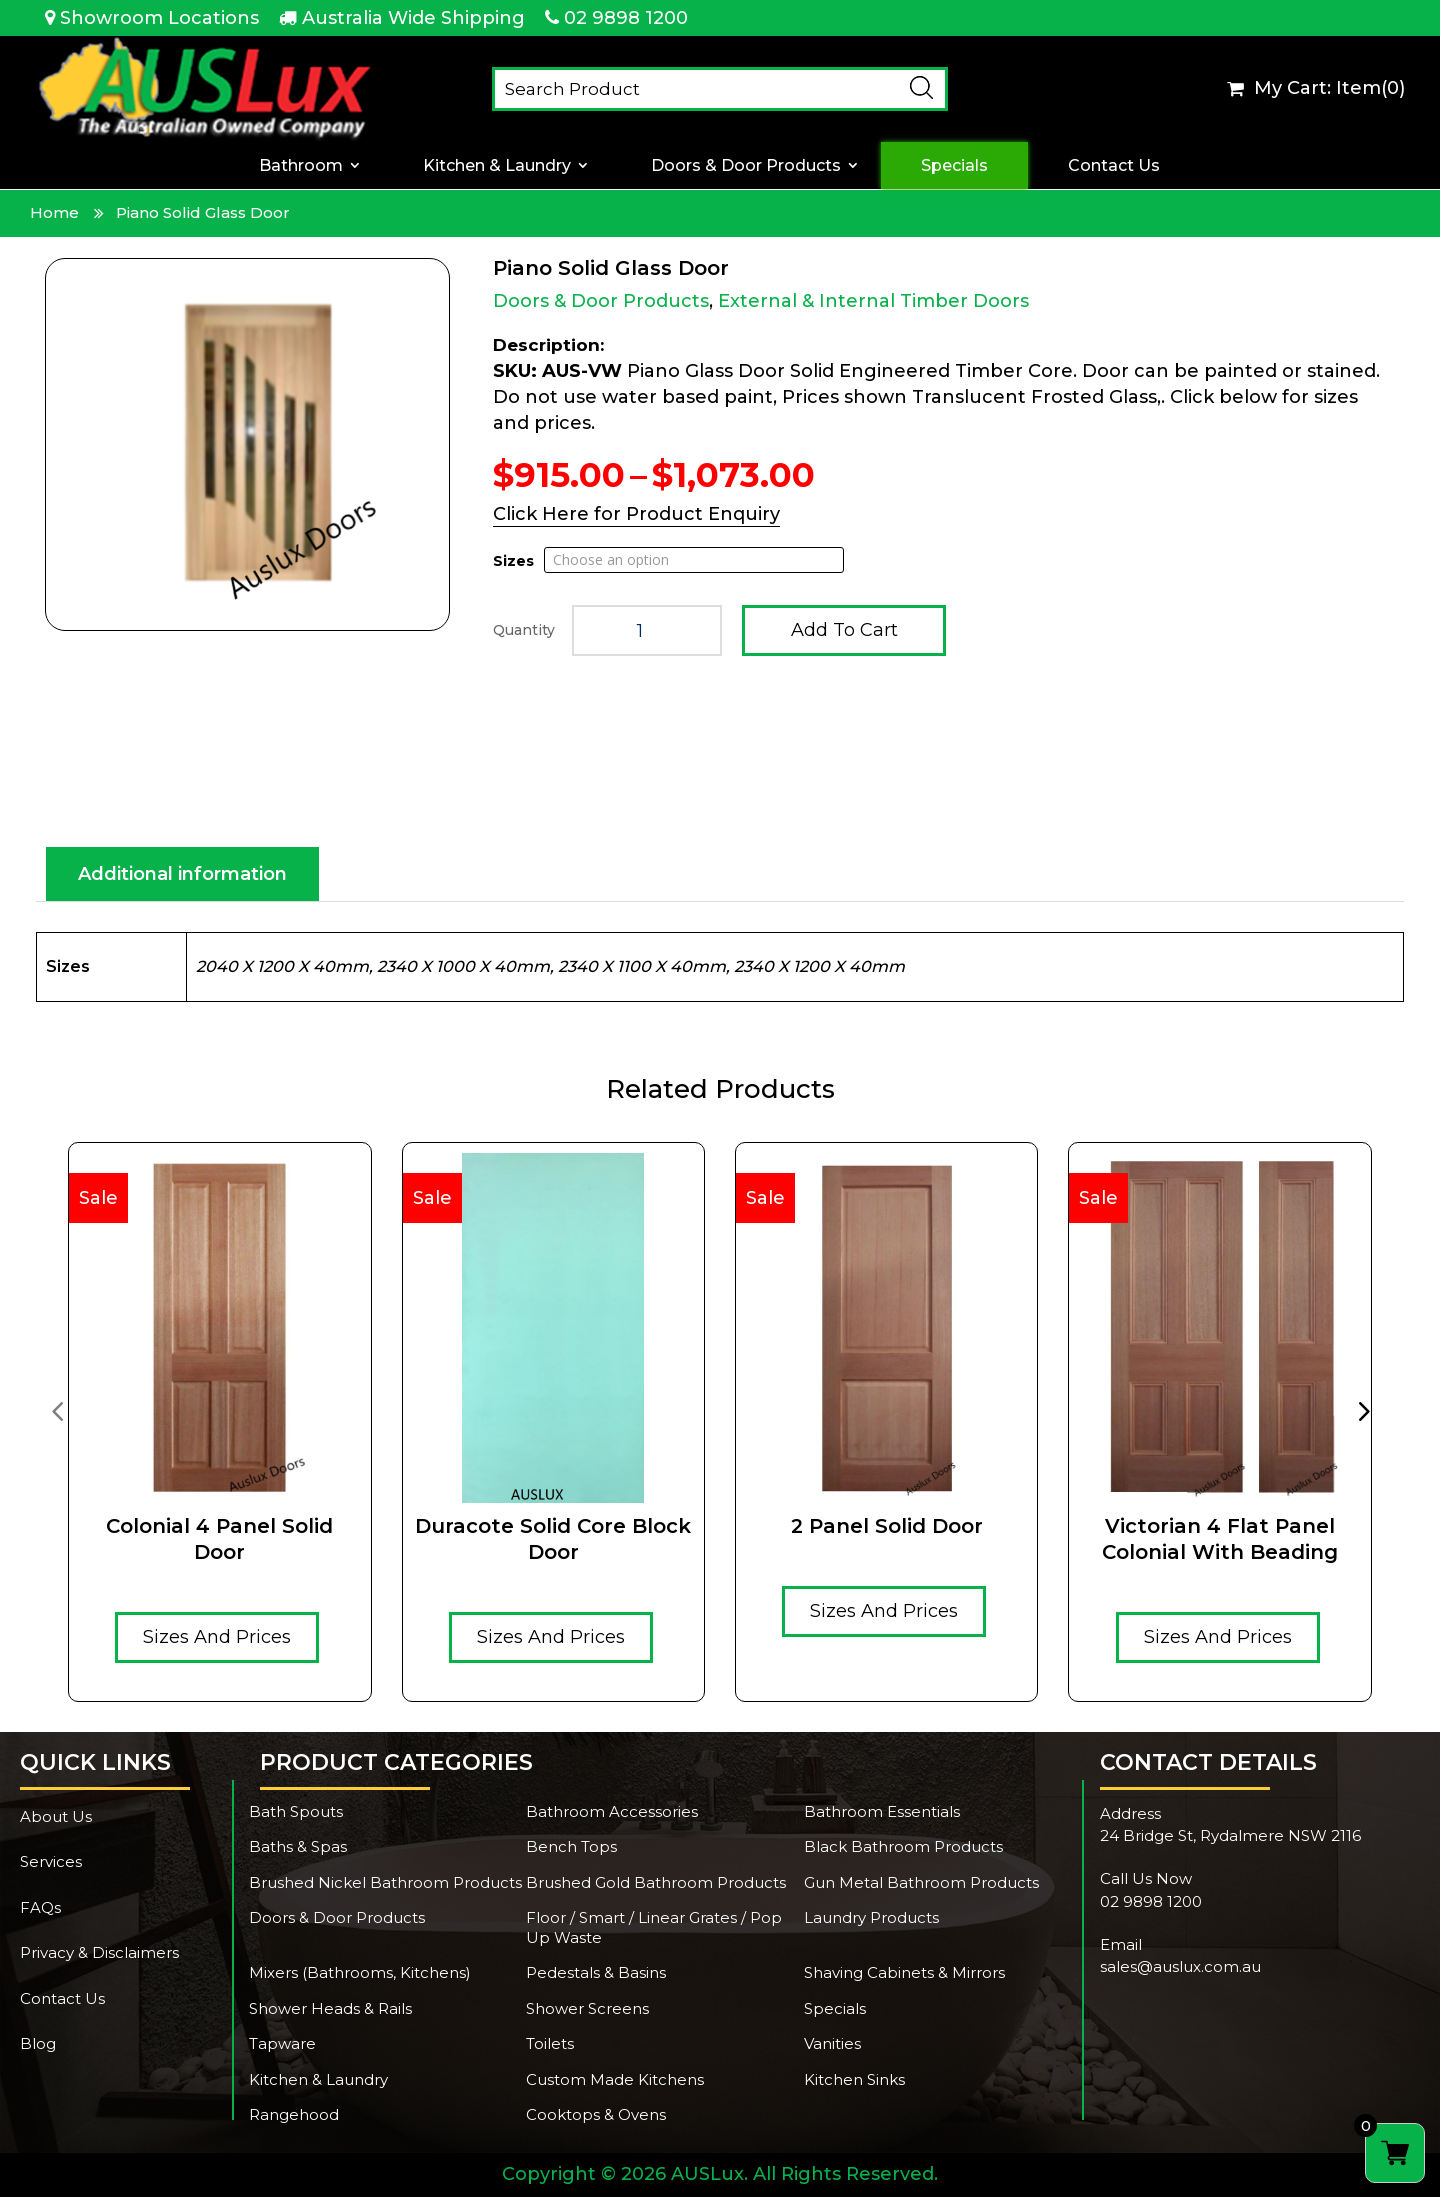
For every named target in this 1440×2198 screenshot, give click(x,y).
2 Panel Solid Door (887, 1527)
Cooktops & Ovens (596, 2115)
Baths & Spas (298, 1847)
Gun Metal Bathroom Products (921, 1883)
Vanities (832, 2044)
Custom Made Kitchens (615, 2080)
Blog (38, 2044)
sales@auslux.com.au (1180, 1967)
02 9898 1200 (626, 18)
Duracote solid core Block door (553, 1540)
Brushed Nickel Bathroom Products (385, 1883)
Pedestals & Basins (596, 1973)
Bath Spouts (296, 1812)
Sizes (513, 561)
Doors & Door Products (746, 165)
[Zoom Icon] (247, 444)
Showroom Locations (159, 18)
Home (54, 212)
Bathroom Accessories (612, 1812)
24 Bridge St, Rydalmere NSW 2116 (1230, 1836)
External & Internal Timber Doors (873, 301)
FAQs (40, 1908)
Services (51, 1862)
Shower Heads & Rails (330, 2009)
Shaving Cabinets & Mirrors (904, 1973)
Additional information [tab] (182, 875)
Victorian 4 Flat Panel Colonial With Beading (1220, 1540)
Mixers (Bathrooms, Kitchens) (360, 1973)
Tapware (282, 2044)
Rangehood (294, 2115)
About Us (56, 1817)
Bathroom (301, 165)
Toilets (550, 2044)
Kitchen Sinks (854, 2080)
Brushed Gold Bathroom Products (656, 1883)
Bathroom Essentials (882, 1812)
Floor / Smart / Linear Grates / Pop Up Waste (654, 1928)
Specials (954, 165)
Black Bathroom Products (903, 1847)
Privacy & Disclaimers (99, 1953)
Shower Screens (587, 2009)
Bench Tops (571, 1847)
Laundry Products (871, 1918)
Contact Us (1114, 165)
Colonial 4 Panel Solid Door (219, 1540)
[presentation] (57, 1411)
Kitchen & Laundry (497, 165)
